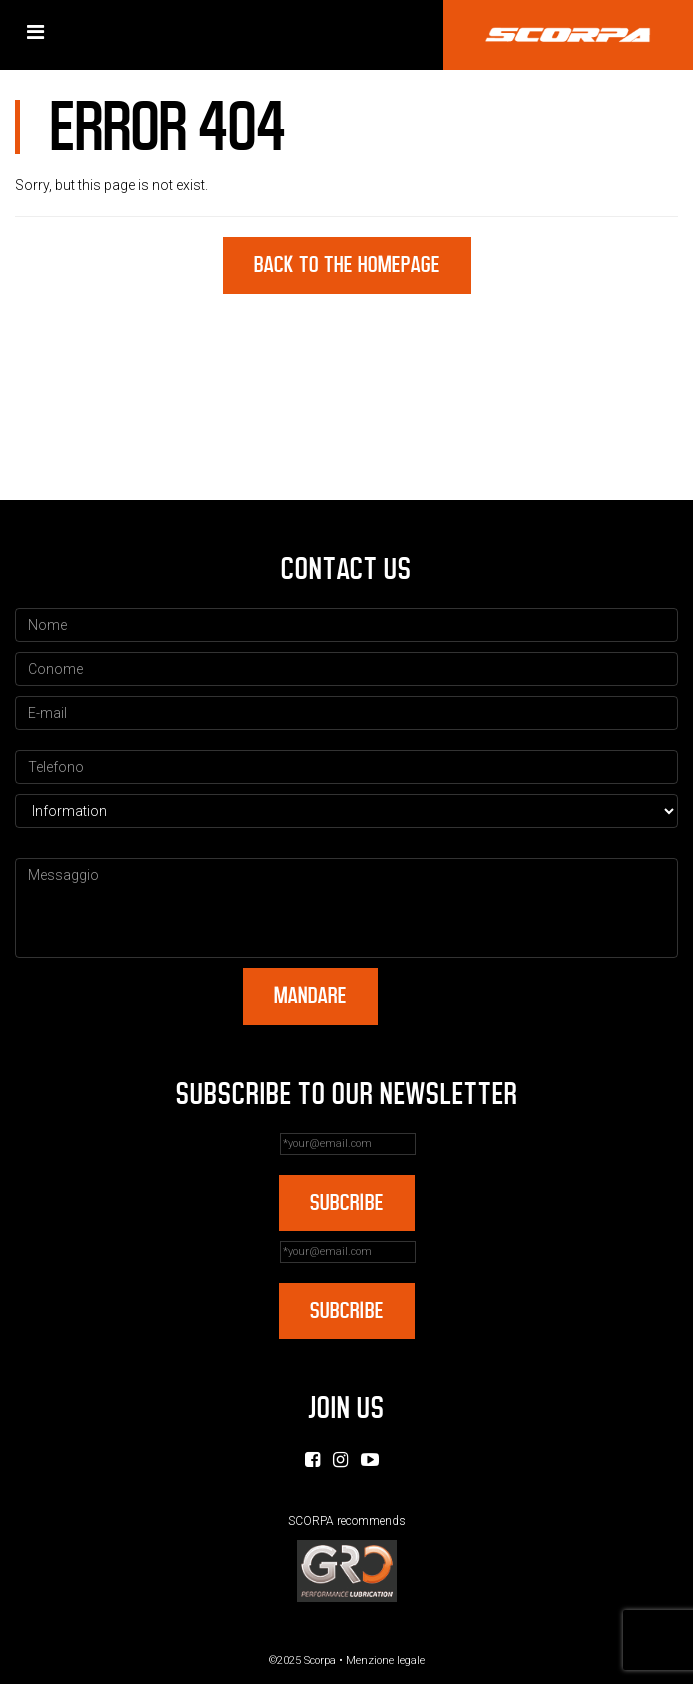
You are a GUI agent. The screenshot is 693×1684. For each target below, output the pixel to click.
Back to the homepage (347, 264)
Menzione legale (385, 1660)
